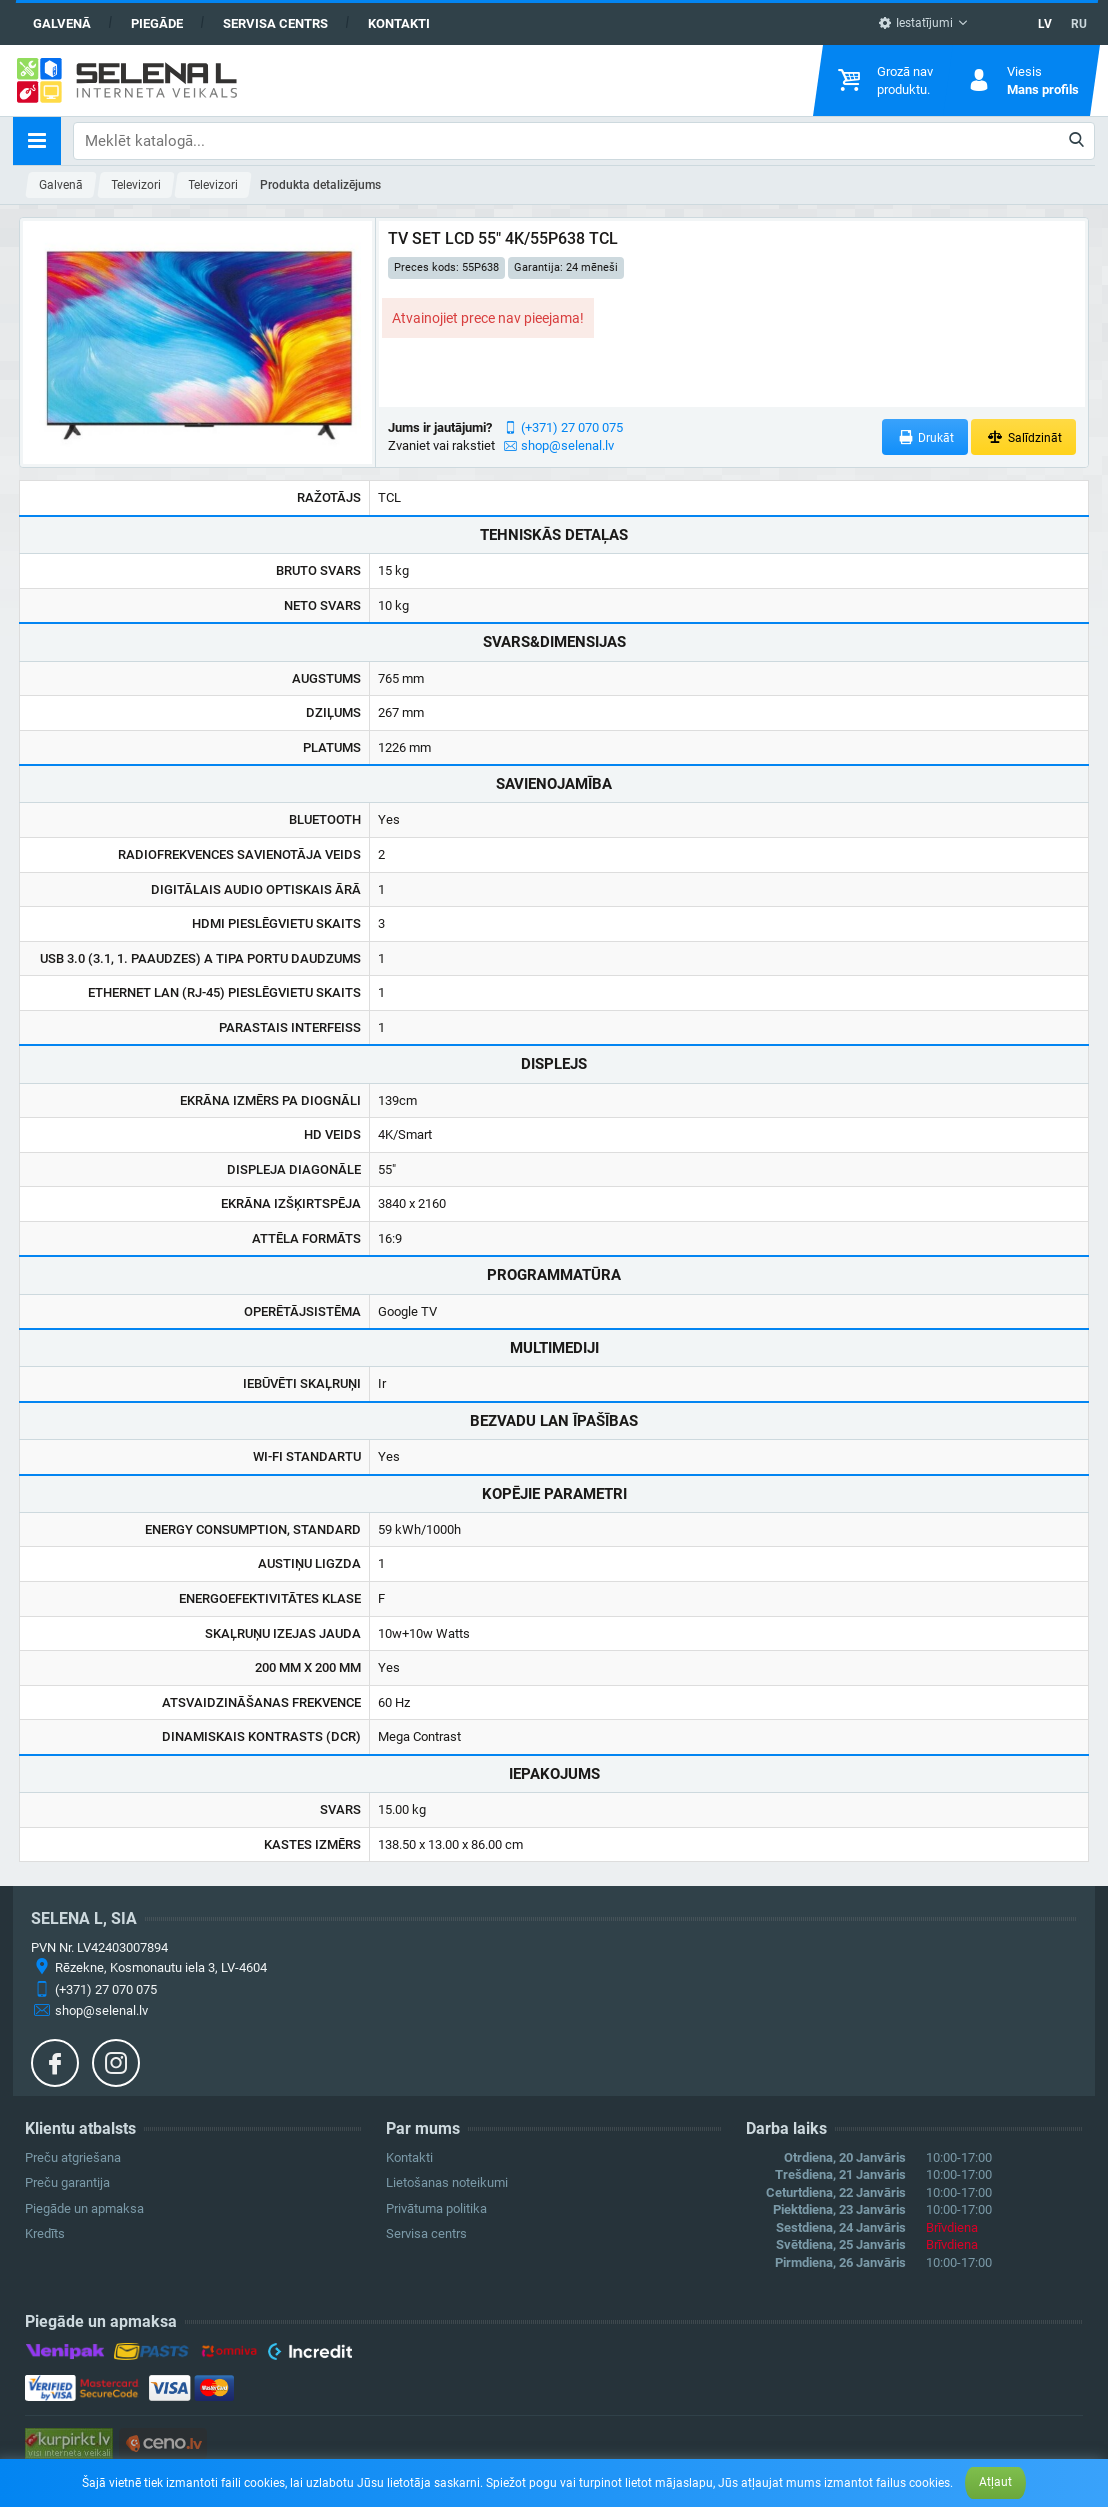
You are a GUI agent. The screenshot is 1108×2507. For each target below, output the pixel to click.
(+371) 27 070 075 (572, 427)
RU (1079, 24)
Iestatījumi (915, 23)
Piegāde (157, 23)
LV (1045, 24)
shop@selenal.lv (567, 445)
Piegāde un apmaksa (84, 2208)
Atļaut (995, 2482)
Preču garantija (67, 2182)
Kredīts (45, 2233)
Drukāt (925, 437)
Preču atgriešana (73, 2157)
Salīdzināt (1023, 437)
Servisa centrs (275, 23)
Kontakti (399, 23)
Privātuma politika (436, 2208)
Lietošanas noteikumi (447, 2182)
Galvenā (62, 23)
